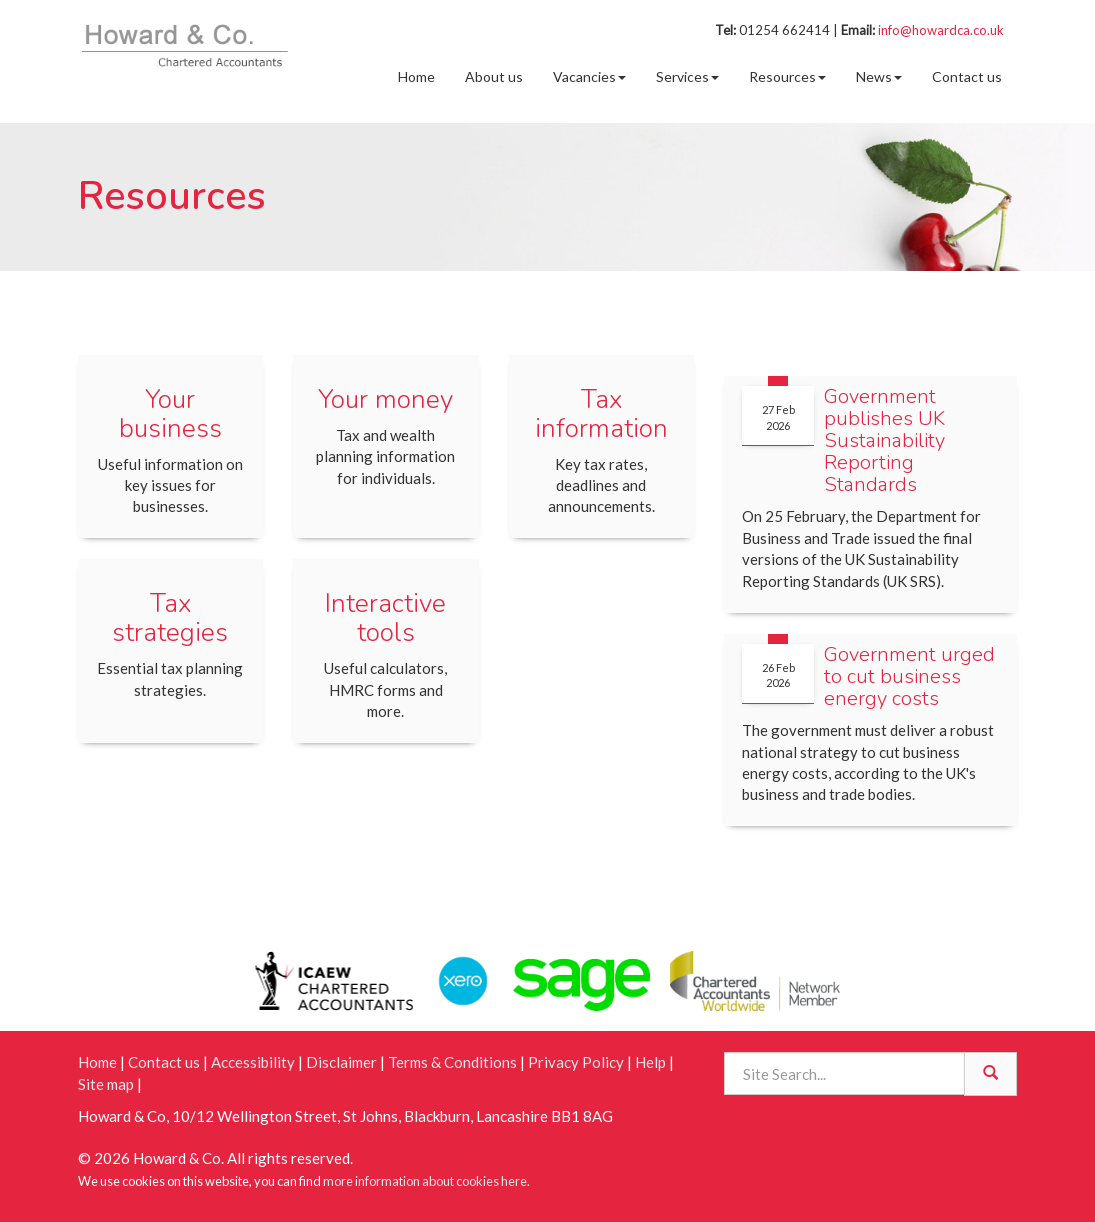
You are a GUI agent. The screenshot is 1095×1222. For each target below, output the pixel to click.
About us (494, 76)
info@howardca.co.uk (941, 30)
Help (650, 1062)
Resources (787, 76)
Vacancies (589, 76)
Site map (106, 1084)
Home (416, 76)
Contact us (967, 76)
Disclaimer (341, 1062)
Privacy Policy (576, 1062)
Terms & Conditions (452, 1062)
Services (687, 76)
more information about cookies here (425, 1181)
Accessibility (253, 1062)
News (879, 76)
